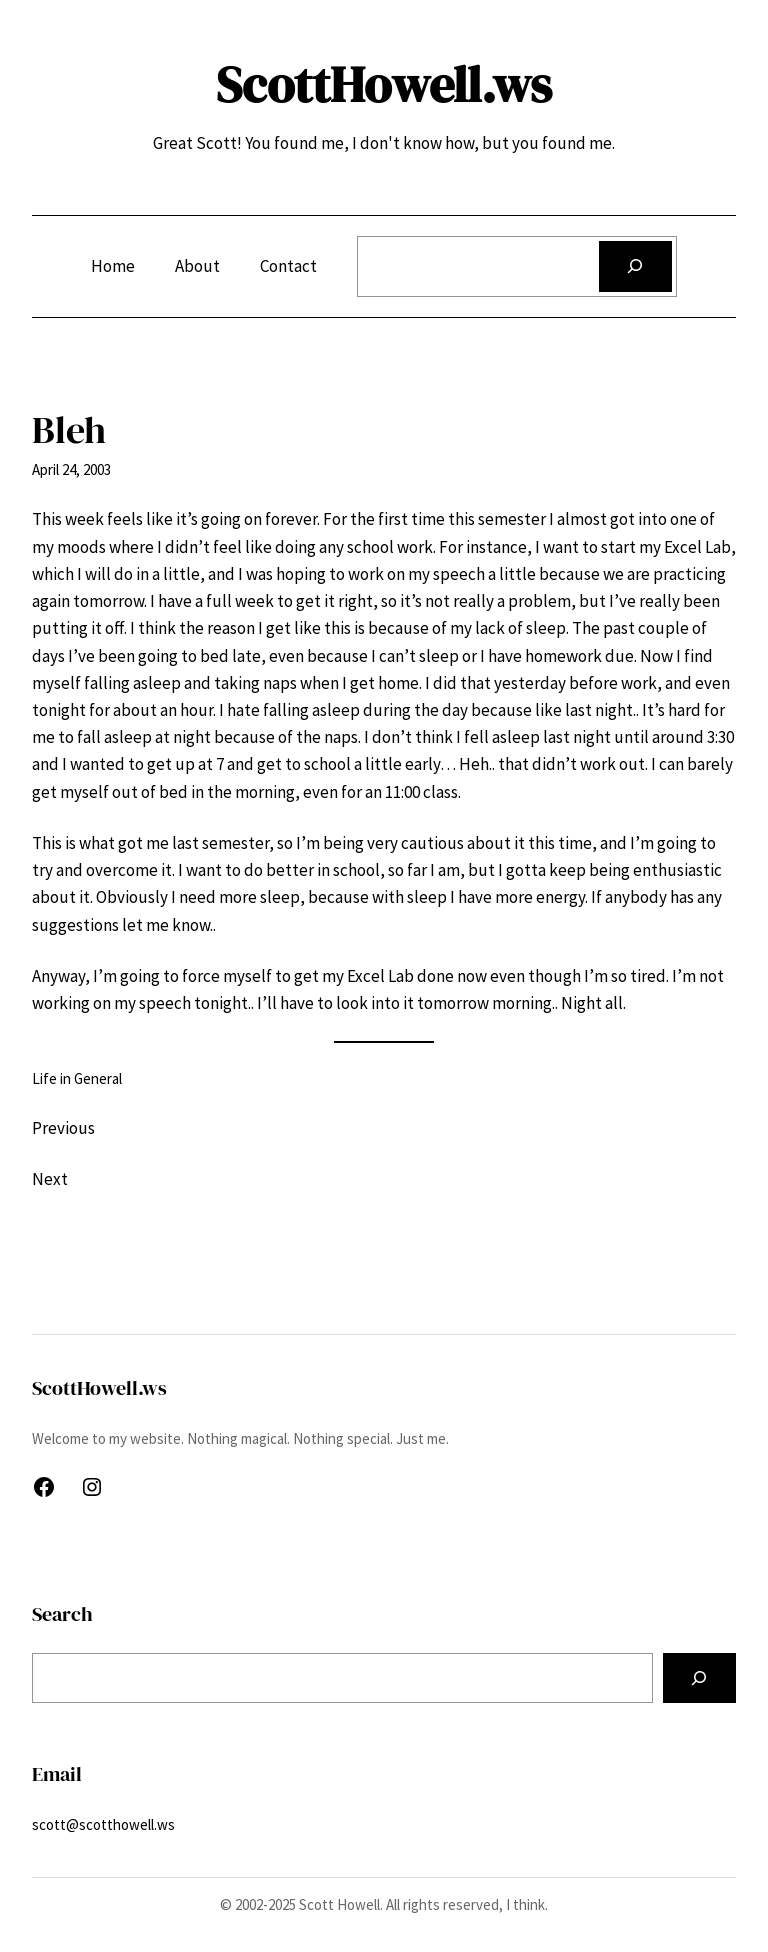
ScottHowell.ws (384, 84)
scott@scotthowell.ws (103, 1824)
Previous (63, 1128)
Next (50, 1179)
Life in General (77, 1078)
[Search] (635, 266)
